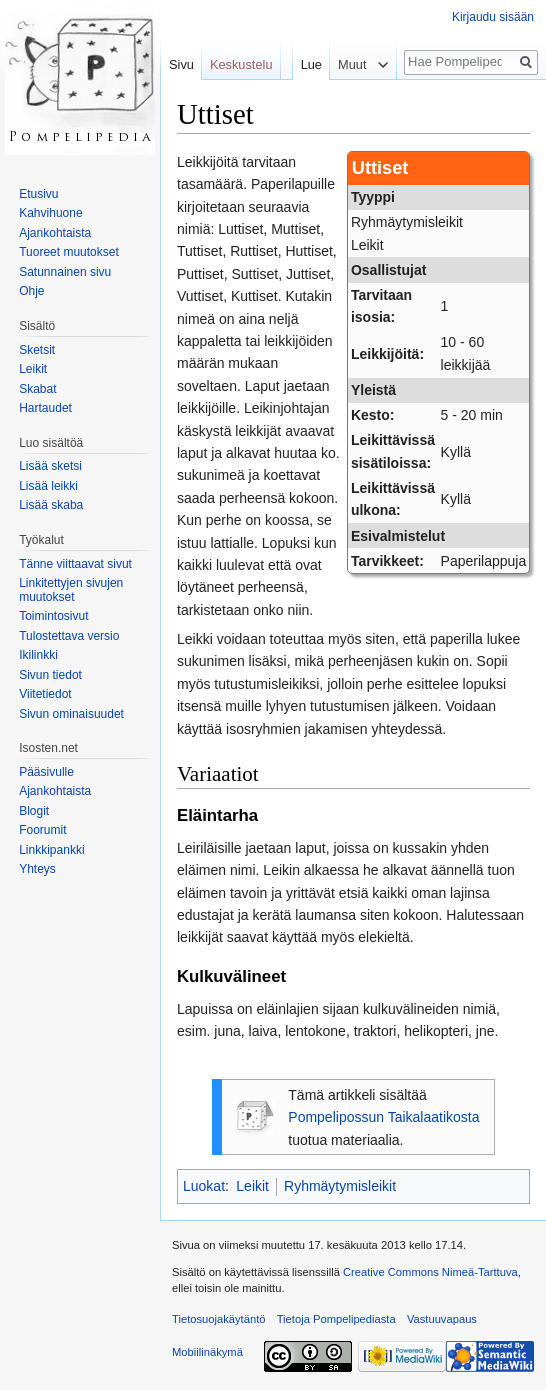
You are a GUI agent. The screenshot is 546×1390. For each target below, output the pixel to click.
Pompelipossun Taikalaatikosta (383, 1117)
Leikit (252, 1186)
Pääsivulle (46, 772)
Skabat (37, 389)
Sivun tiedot (50, 675)
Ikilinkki (38, 655)
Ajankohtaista (55, 233)
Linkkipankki (51, 850)
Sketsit (37, 350)
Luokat (204, 1186)
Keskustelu (241, 64)
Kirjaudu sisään (493, 17)
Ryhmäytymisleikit (340, 1186)
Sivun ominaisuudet (71, 714)
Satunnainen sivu (65, 272)
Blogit (34, 811)
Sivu (181, 64)
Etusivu (38, 194)
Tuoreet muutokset (69, 252)
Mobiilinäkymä (207, 1352)
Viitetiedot (45, 694)
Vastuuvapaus (442, 1319)
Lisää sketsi (50, 466)
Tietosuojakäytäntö (219, 1319)
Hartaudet (45, 408)
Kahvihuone (50, 213)
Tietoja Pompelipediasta (336, 1319)
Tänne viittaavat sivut (75, 564)
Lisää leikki (48, 486)
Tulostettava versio (69, 636)
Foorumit (42, 830)
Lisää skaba (51, 505)
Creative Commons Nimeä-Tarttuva (430, 1272)
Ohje (31, 291)
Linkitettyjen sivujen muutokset (71, 590)
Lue (306, 64)
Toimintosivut (53, 616)
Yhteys (37, 869)
